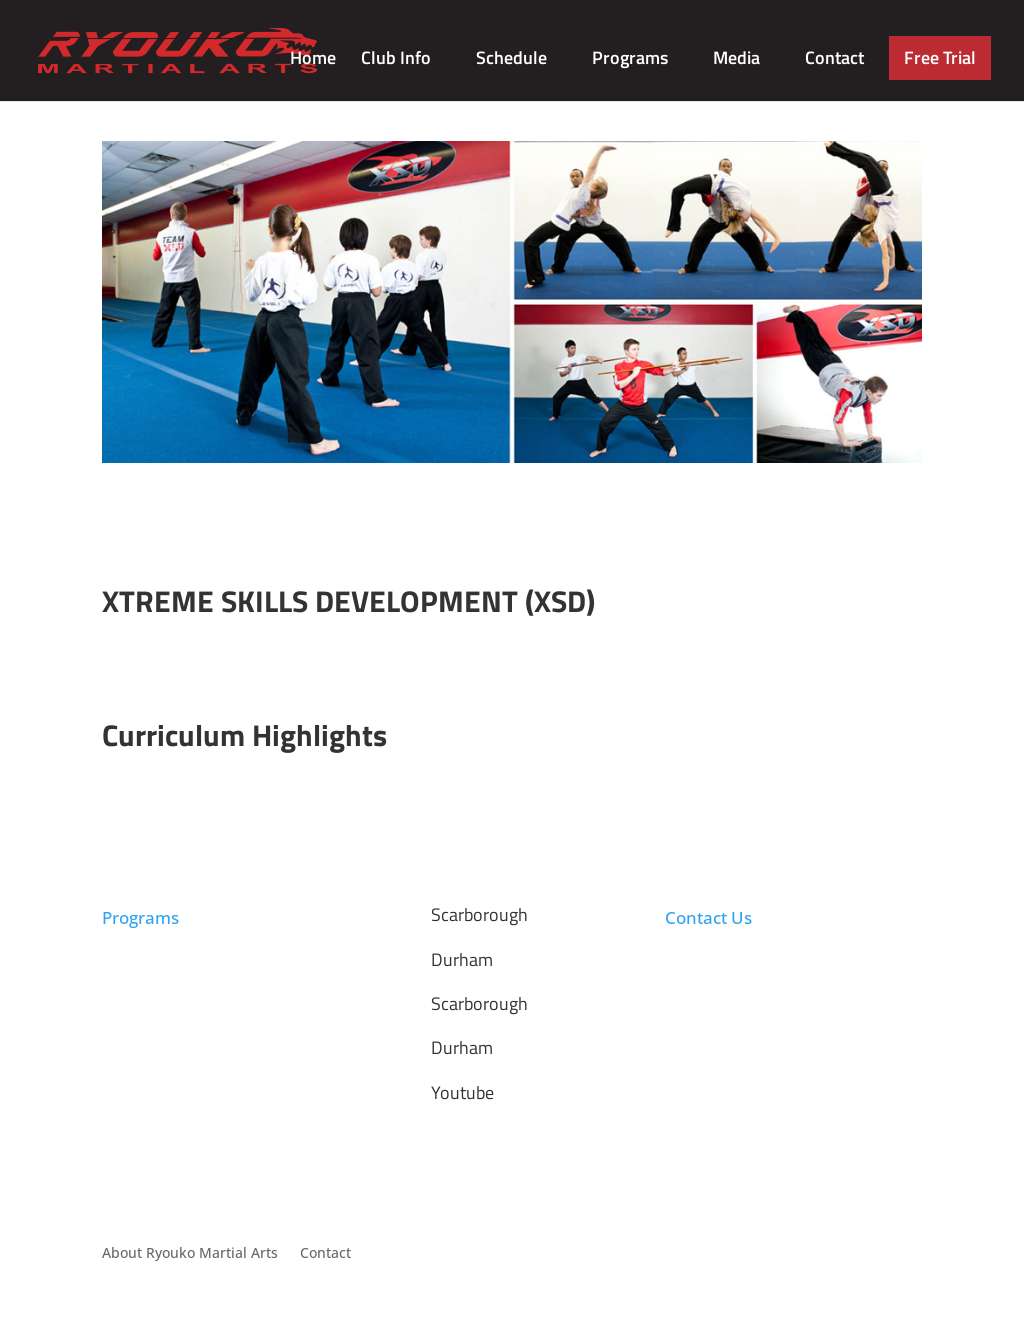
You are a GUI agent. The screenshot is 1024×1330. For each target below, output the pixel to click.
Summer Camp (152, 990)
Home (313, 61)
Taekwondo (140, 942)
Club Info (396, 61)
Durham (462, 959)
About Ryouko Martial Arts (190, 1254)
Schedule (511, 61)
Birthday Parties (156, 1014)
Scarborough (479, 914)
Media (736, 61)
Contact (834, 61)
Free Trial (940, 57)
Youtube (462, 1092)
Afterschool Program (171, 966)
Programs (630, 61)
